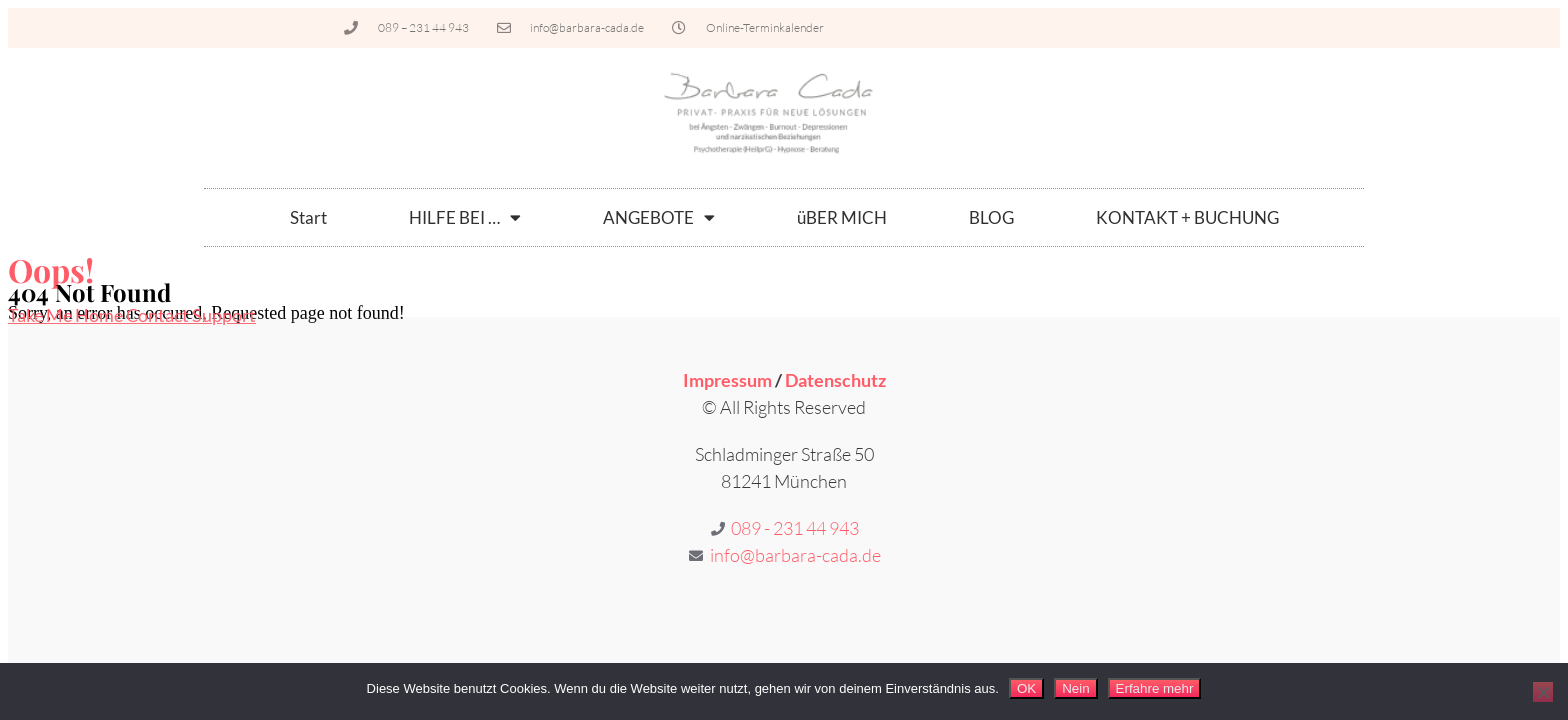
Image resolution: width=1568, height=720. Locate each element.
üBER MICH (842, 217)
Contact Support (191, 315)
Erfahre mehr (1155, 688)
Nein (1075, 688)
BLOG (991, 217)
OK (1026, 688)
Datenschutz (835, 380)
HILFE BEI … (465, 217)
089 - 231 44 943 (795, 528)
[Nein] (1543, 692)
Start (308, 217)
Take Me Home (67, 315)
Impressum (727, 380)
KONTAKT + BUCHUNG (1187, 217)
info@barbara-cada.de (795, 555)
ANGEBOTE (659, 217)
